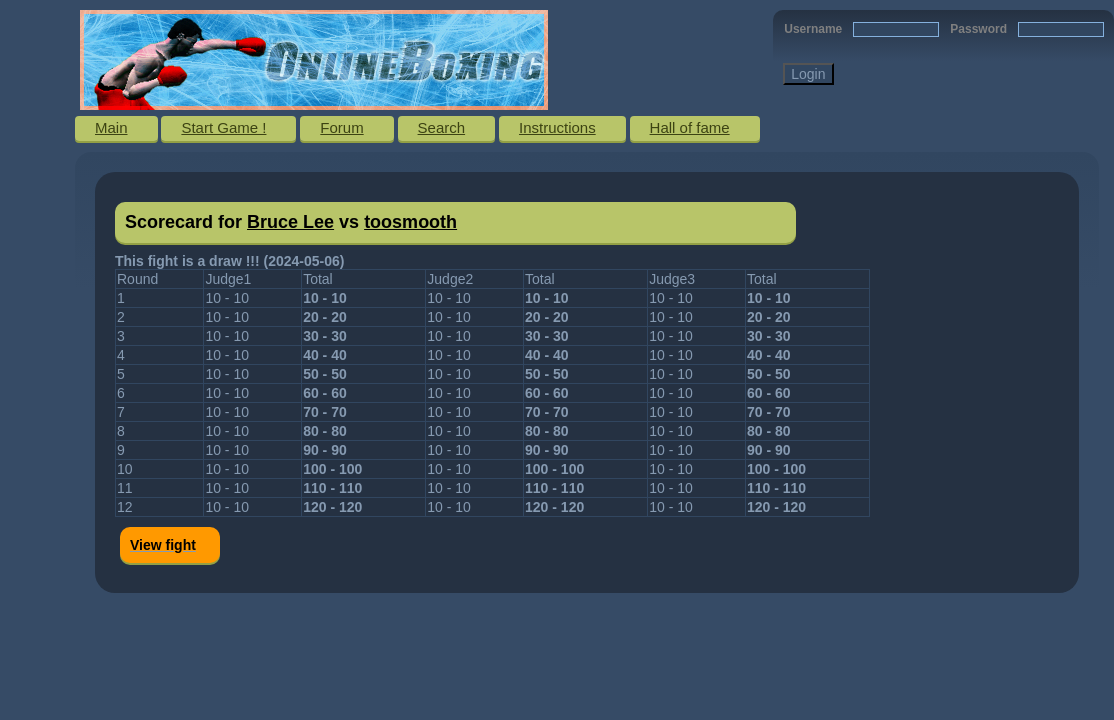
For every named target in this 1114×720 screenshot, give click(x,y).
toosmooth (410, 222)
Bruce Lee (290, 222)
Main (111, 127)
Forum (341, 127)
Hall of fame (690, 127)
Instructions (557, 127)
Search (442, 127)
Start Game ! (223, 127)
